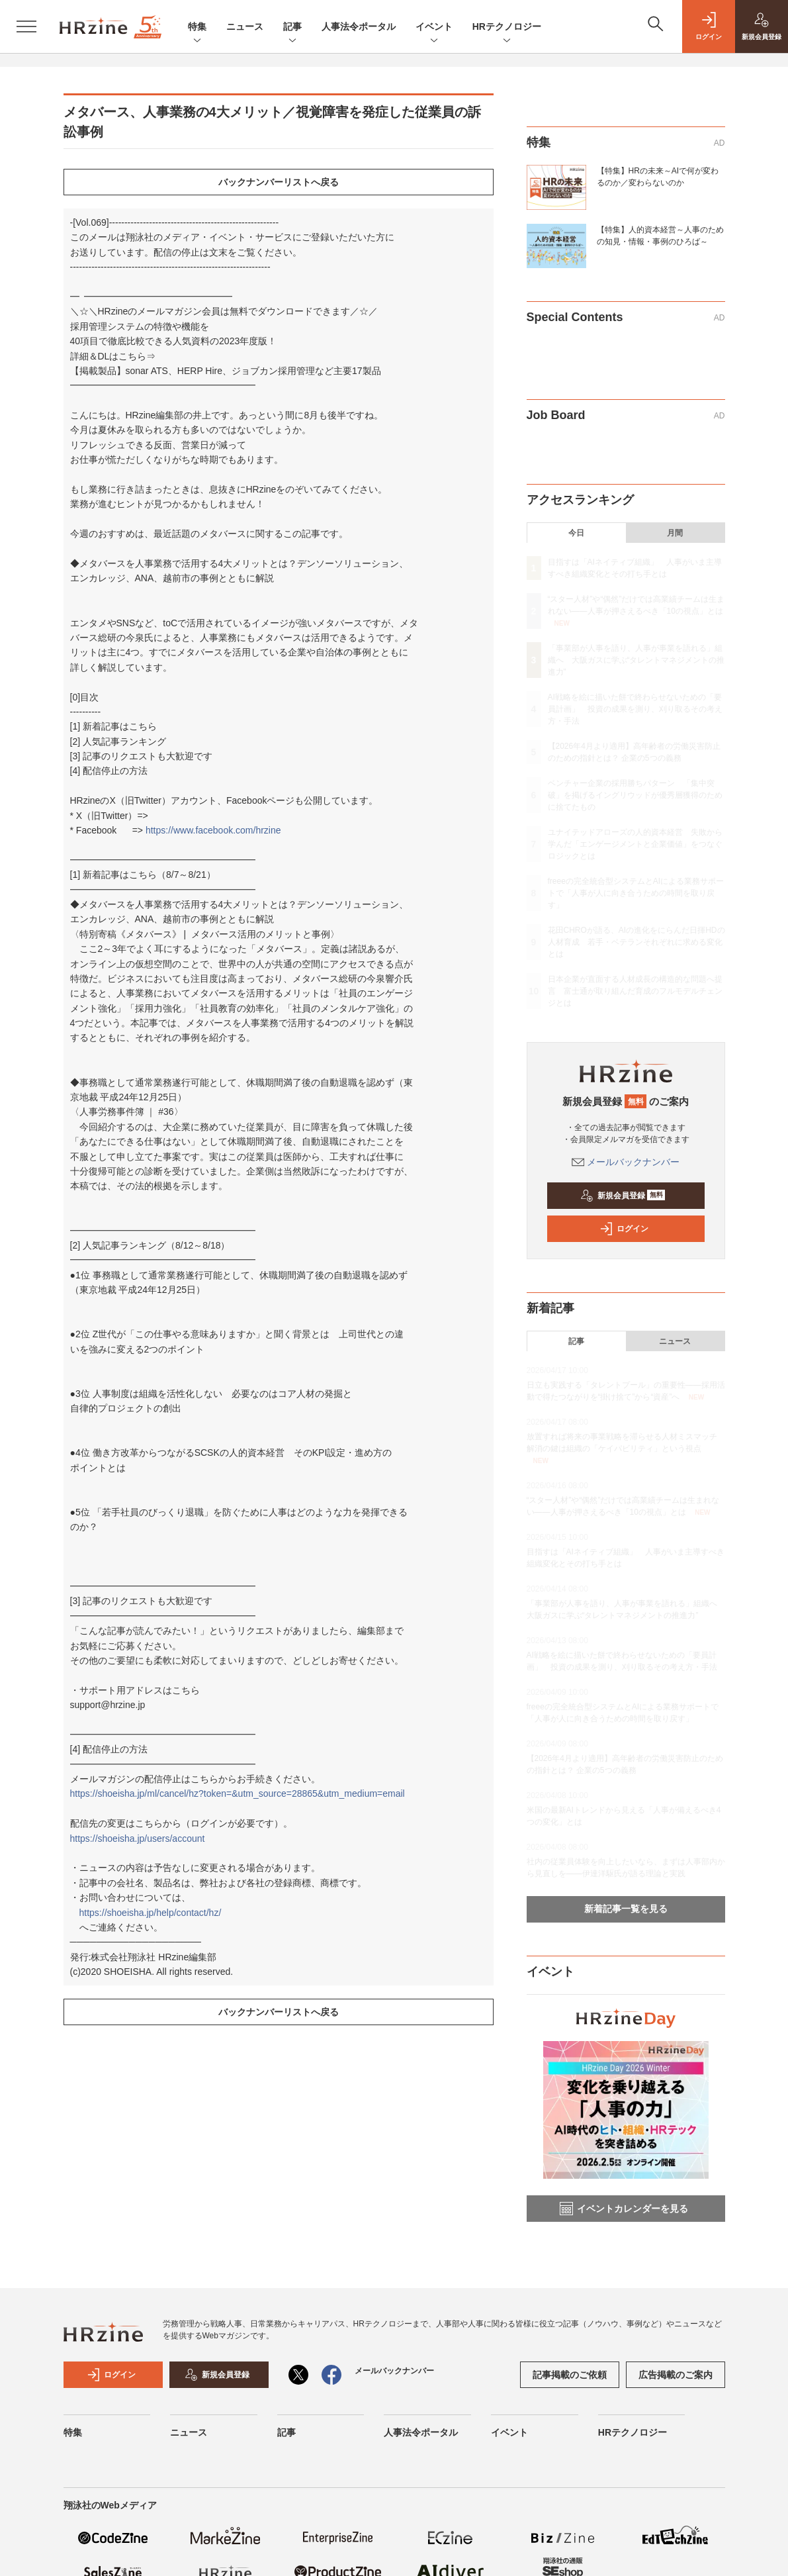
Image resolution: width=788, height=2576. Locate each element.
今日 (576, 533)
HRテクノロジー (506, 27)
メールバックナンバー (626, 1162)
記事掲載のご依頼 (570, 2374)
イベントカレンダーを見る (624, 2208)
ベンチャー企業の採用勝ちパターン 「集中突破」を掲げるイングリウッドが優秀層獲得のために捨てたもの (635, 795)
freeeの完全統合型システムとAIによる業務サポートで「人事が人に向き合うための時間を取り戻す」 (636, 893)
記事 (292, 27)
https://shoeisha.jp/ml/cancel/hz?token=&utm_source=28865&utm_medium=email (237, 1793)
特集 (197, 27)
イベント (434, 27)
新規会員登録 (623, 1195)
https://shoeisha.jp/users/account (137, 1838)
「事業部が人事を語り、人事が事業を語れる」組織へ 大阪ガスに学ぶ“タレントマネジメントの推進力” (636, 660)
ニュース (244, 26)
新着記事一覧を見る (626, 1908)
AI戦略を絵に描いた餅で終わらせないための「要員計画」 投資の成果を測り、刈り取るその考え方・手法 (635, 709)
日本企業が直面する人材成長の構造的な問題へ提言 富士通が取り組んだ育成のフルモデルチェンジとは (635, 991)
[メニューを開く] (26, 26)
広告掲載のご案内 (675, 2374)
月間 (675, 533)
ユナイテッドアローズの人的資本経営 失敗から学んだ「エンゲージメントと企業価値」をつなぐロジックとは (635, 844)
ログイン (623, 1228)
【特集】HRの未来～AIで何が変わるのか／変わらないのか (658, 176)
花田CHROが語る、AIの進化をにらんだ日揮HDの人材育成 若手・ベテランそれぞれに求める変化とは (636, 942)
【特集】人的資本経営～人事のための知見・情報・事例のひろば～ (660, 235)
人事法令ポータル (359, 26)
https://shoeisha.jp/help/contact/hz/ (150, 1912)
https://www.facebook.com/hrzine (213, 830)
